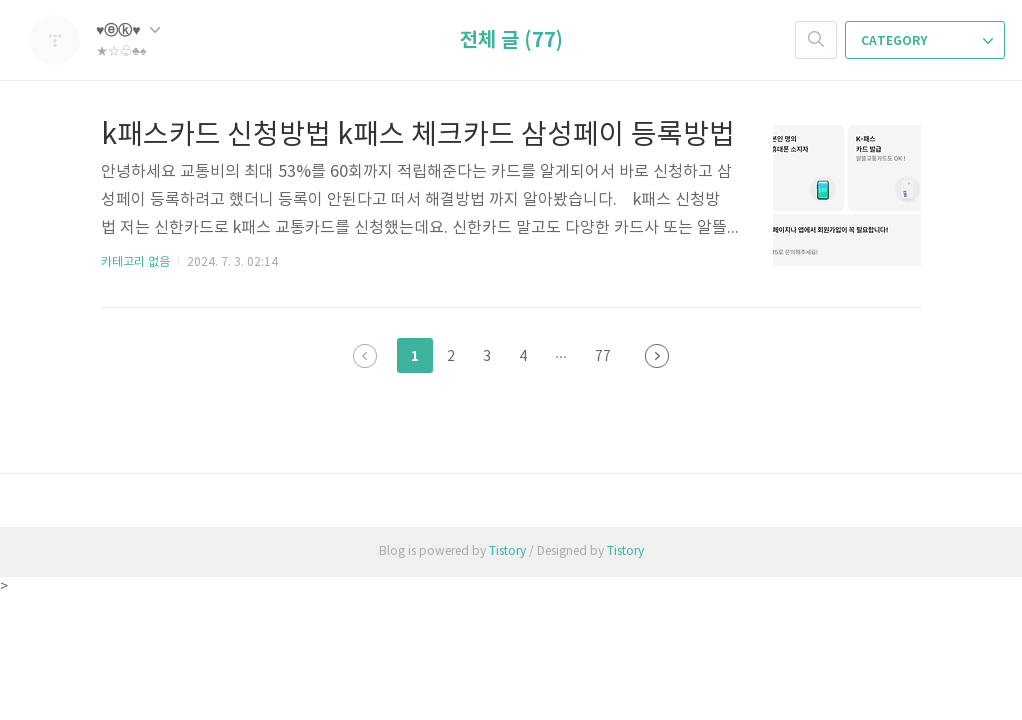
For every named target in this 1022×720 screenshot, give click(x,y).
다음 (657, 356)
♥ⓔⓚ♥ (128, 30)
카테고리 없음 (135, 262)
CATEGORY (927, 41)
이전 (365, 356)
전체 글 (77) (511, 41)
